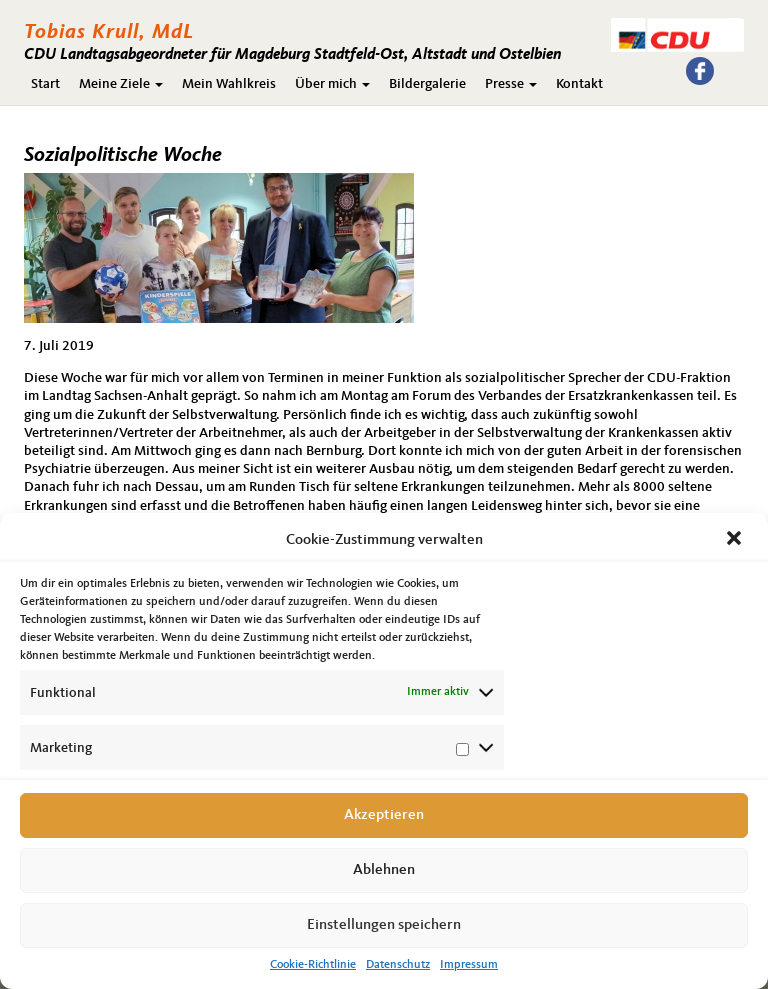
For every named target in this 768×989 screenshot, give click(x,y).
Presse (511, 84)
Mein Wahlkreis (229, 84)
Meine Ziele (121, 84)
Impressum (469, 965)
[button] (736, 540)
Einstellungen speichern (384, 925)
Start (45, 84)
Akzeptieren (384, 815)
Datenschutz (398, 965)
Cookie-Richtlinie (313, 965)
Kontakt (579, 84)
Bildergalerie (427, 84)
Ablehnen (384, 870)
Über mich (332, 84)
